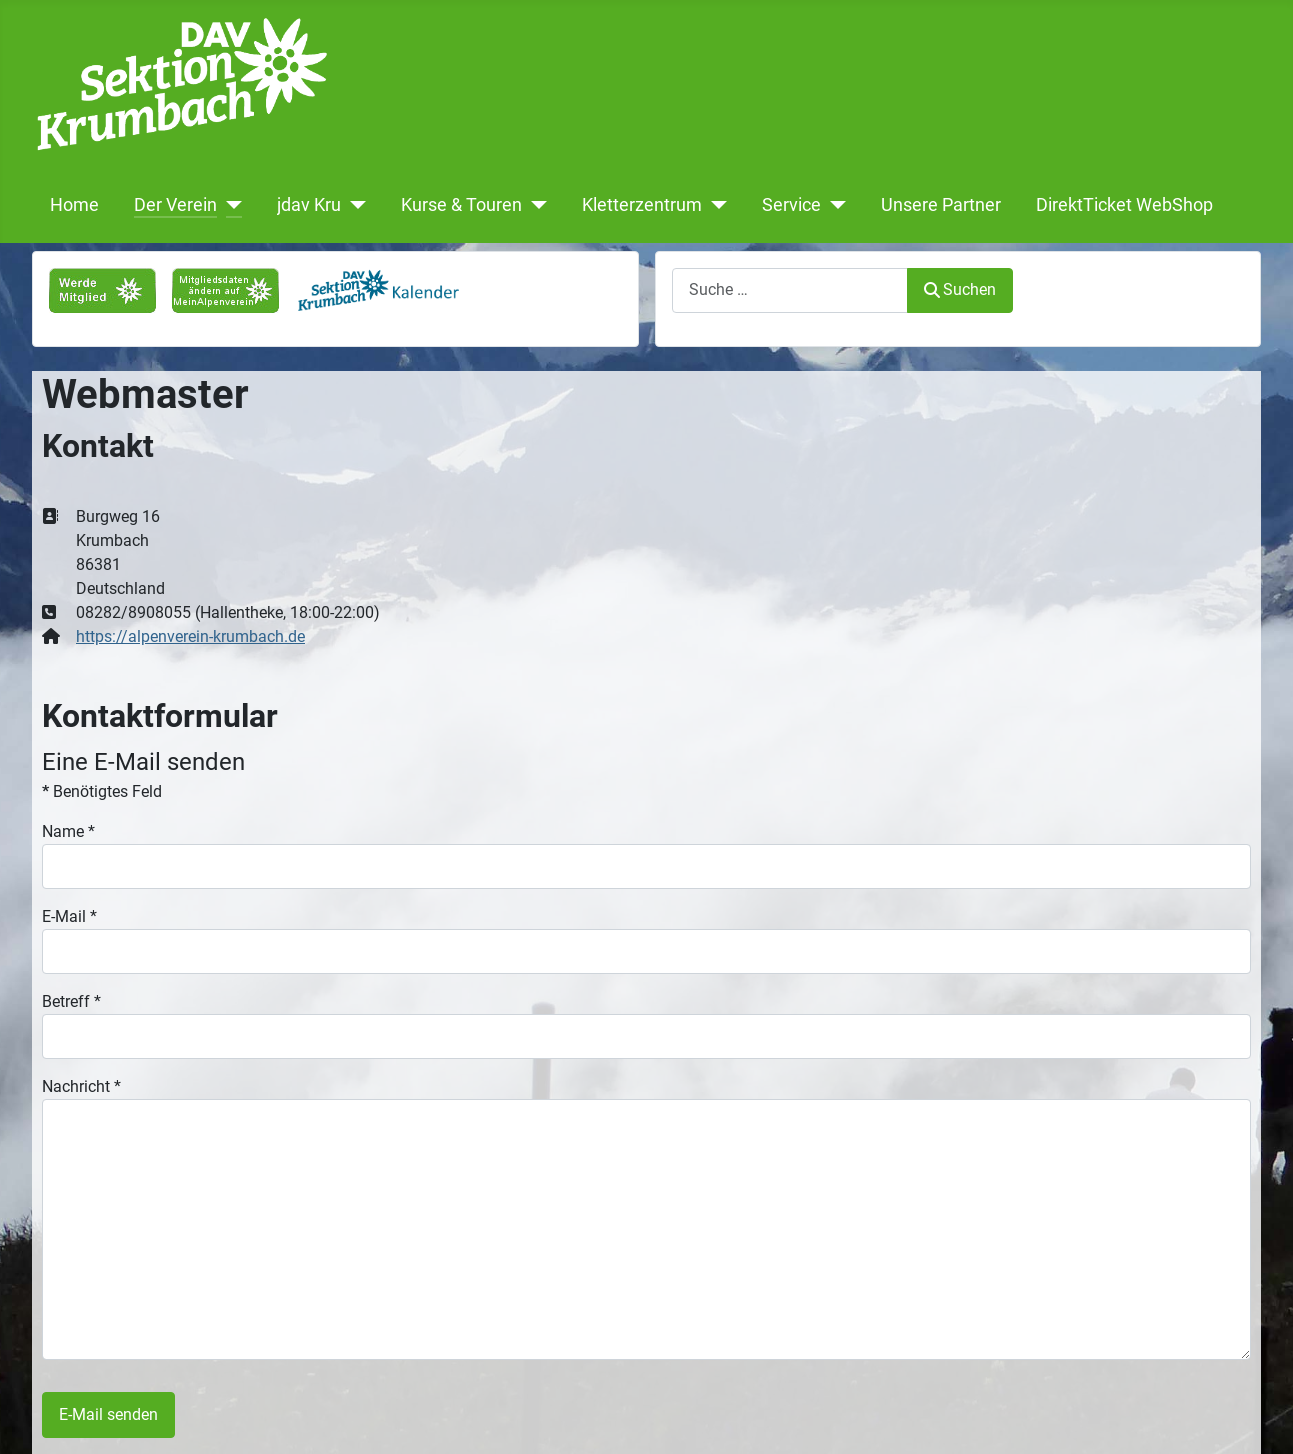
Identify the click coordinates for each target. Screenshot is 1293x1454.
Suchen (960, 289)
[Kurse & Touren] (534, 205)
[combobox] (790, 290)
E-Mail (69, 916)
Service (791, 205)
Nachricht (81, 1086)
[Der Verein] (229, 205)
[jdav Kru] (353, 205)
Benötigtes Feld (102, 791)
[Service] (833, 205)
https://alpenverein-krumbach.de (190, 636)
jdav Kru (309, 205)
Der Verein (175, 205)
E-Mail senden (108, 1414)
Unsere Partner (941, 205)
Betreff (71, 1001)
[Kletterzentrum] (714, 205)
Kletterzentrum (642, 205)
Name (68, 831)
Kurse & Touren (461, 205)
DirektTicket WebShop (1124, 205)
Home (74, 205)
